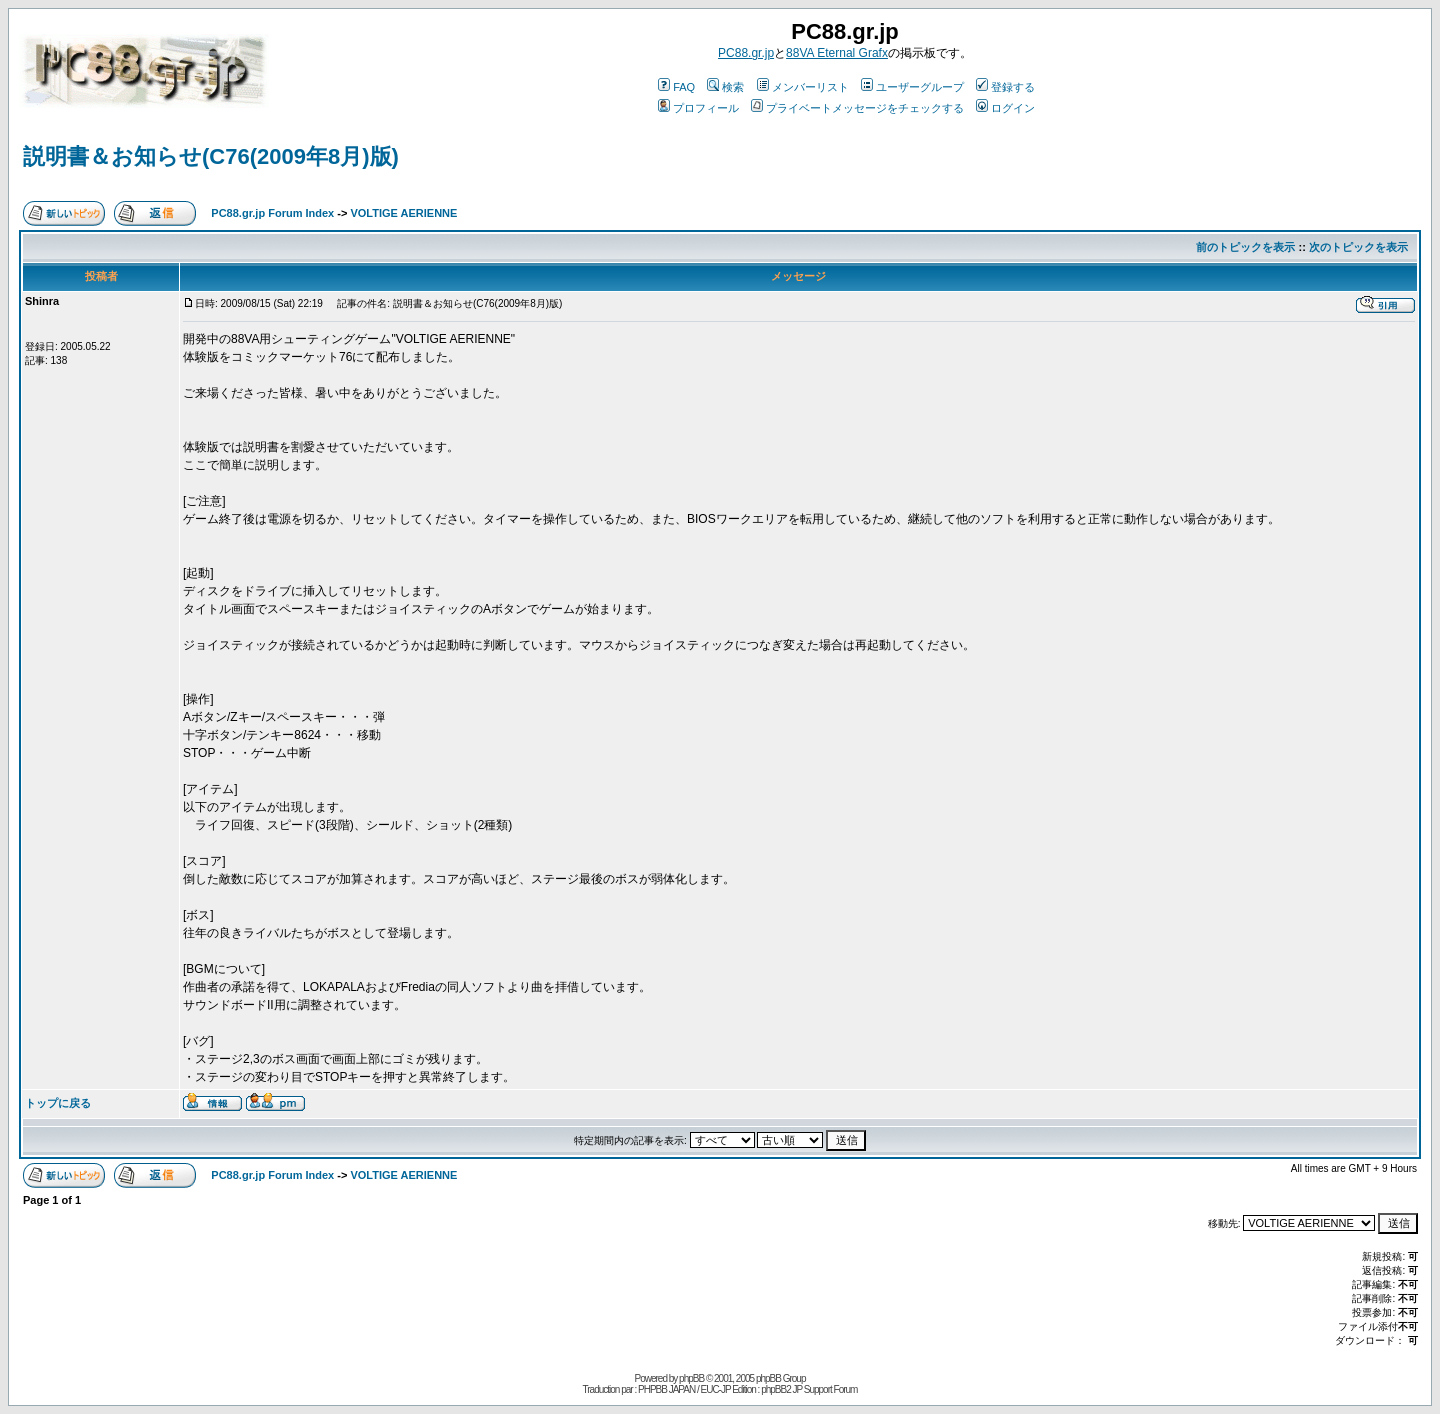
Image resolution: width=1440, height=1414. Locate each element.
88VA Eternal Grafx (837, 53)
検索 (725, 87)
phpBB (691, 1378)
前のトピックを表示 (1245, 247)
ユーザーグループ (912, 87)
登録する (1005, 87)
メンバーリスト (803, 87)
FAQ (676, 87)
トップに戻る (58, 1103)
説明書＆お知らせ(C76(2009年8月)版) (211, 156)
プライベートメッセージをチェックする (857, 108)
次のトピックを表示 (1358, 247)
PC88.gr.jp (746, 53)
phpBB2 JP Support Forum (809, 1389)
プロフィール (698, 108)
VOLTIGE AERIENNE (403, 213)
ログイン (1005, 108)
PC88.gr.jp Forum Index (272, 213)
